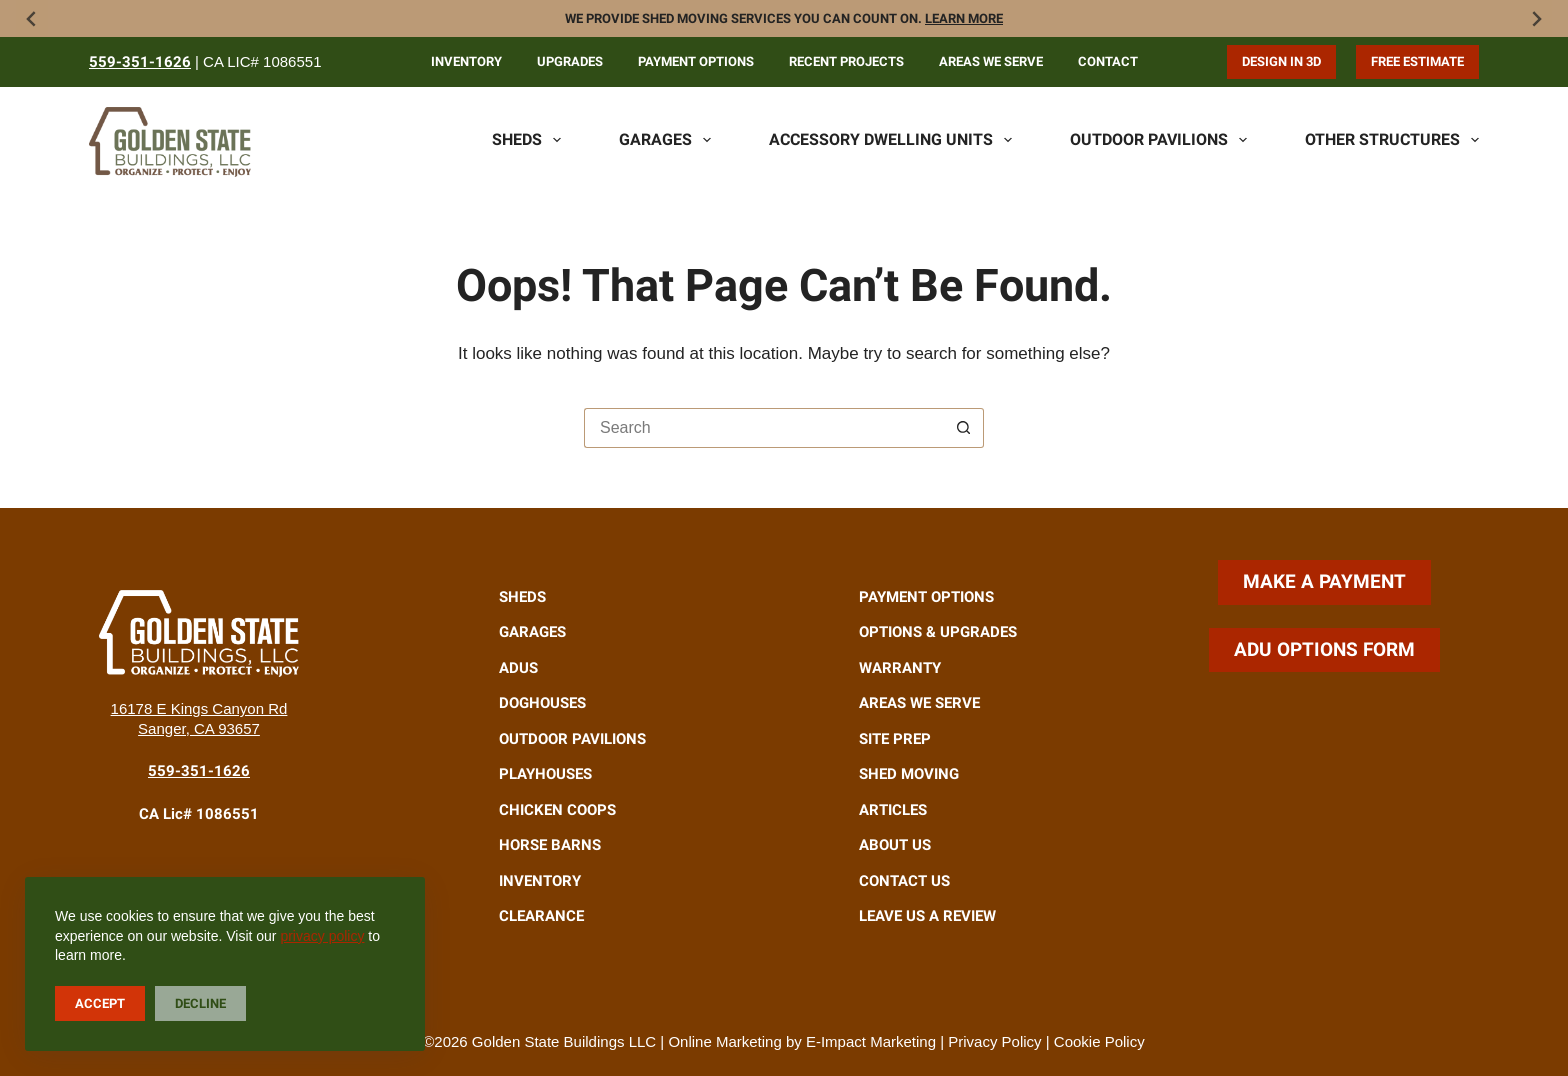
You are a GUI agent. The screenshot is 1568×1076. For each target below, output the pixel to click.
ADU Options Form (1324, 649)
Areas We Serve (991, 61)
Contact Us (904, 881)
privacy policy (322, 936)
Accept (100, 1003)
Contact (1108, 61)
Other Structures (1392, 140)
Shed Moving (909, 774)
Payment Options (696, 61)
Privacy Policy (994, 1041)
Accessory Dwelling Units (890, 140)
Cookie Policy (1099, 1041)
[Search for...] (764, 428)
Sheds (526, 140)
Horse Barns (550, 845)
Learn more (964, 18)
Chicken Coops (557, 810)
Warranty (900, 668)
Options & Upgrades (938, 632)
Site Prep (895, 739)
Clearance (541, 916)
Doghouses (542, 703)
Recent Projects (846, 61)
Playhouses (545, 774)
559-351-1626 (140, 62)
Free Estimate (1417, 61)
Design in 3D (1281, 61)
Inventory (466, 61)
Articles (893, 810)
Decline (200, 1003)
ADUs (518, 668)
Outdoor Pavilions (1158, 140)
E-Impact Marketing (871, 1041)
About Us (895, 845)
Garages (665, 140)
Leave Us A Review (927, 916)
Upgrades (570, 61)
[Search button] (964, 428)
